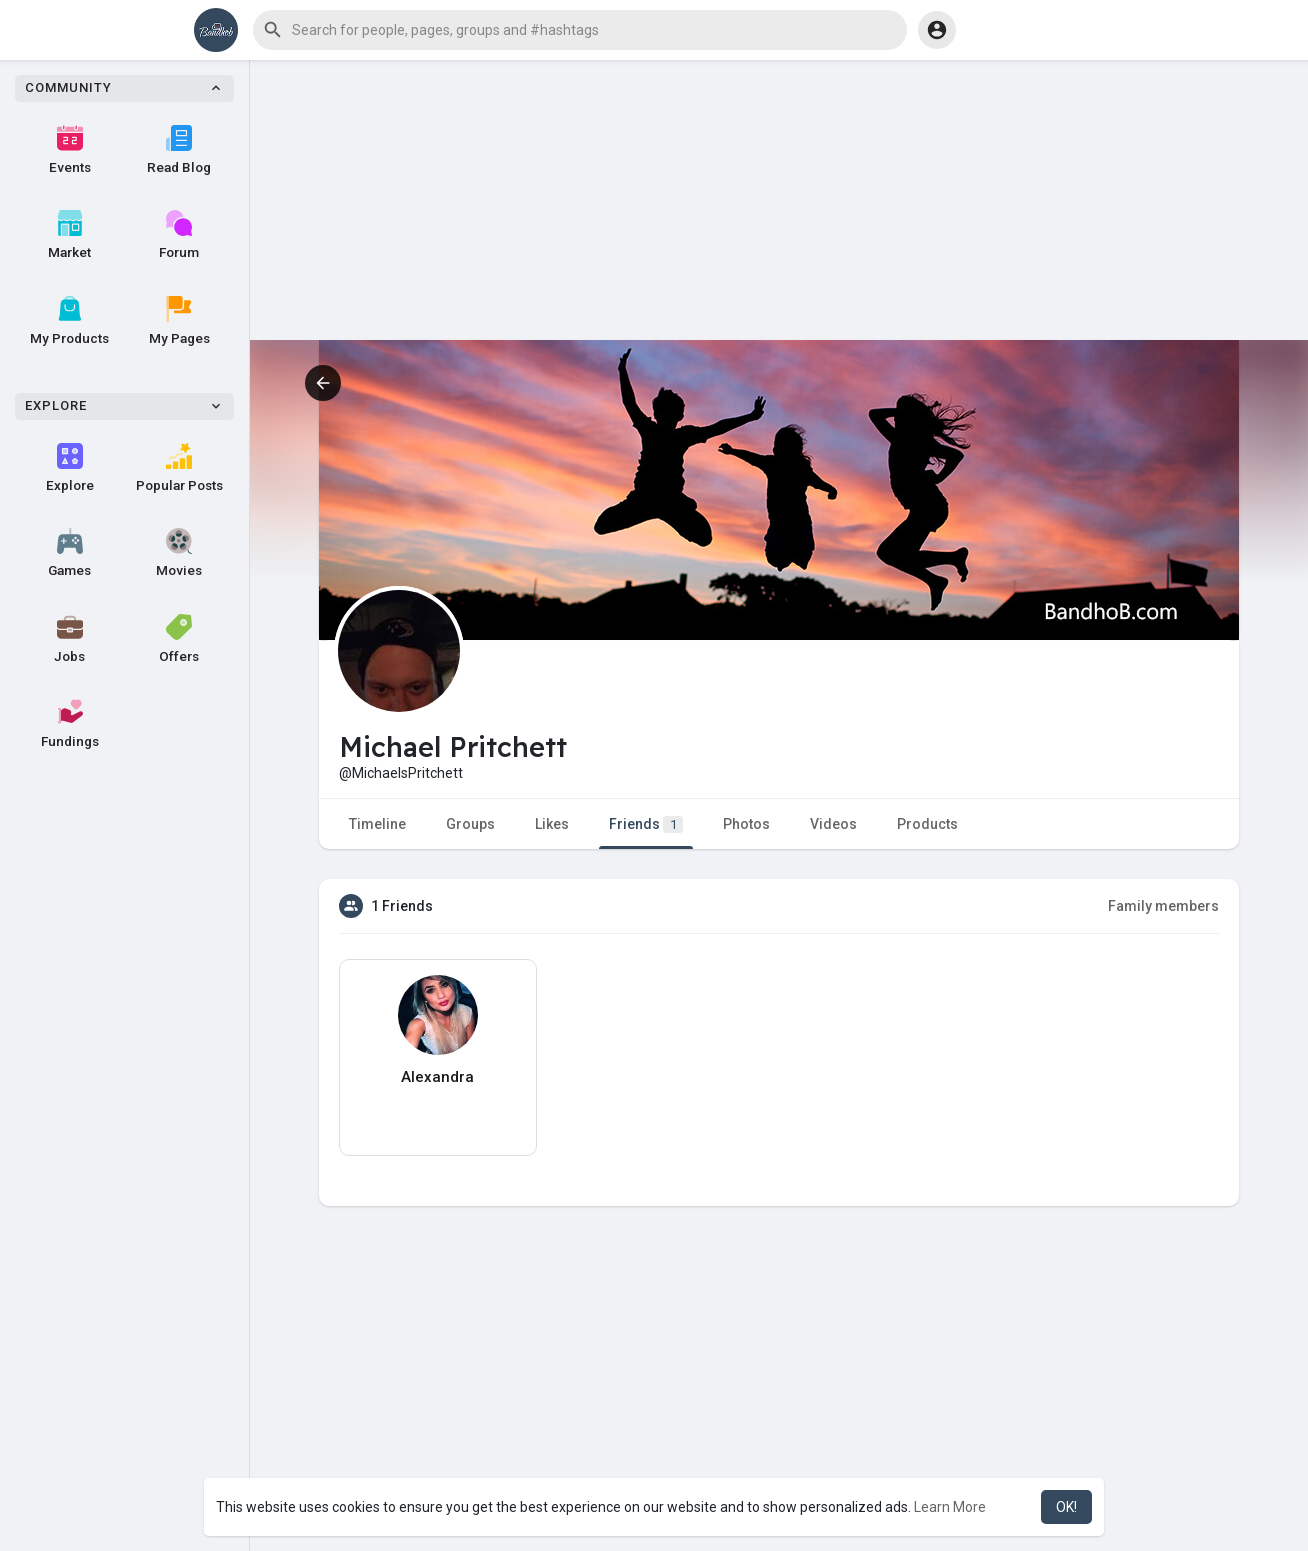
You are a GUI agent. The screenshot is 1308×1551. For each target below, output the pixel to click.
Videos (833, 824)
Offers (179, 639)
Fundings (70, 724)
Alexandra (437, 1077)
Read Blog (179, 150)
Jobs (69, 639)
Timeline (377, 824)
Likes (552, 824)
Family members (1163, 906)
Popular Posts (179, 468)
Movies (179, 553)
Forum (179, 235)
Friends (646, 824)
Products (927, 824)
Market (69, 235)
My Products (69, 321)
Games (69, 553)
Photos (746, 824)
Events (70, 150)
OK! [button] (1066, 1507)
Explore (70, 468)
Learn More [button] (950, 1507)
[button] (580, 30)
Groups (470, 824)
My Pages (179, 321)
